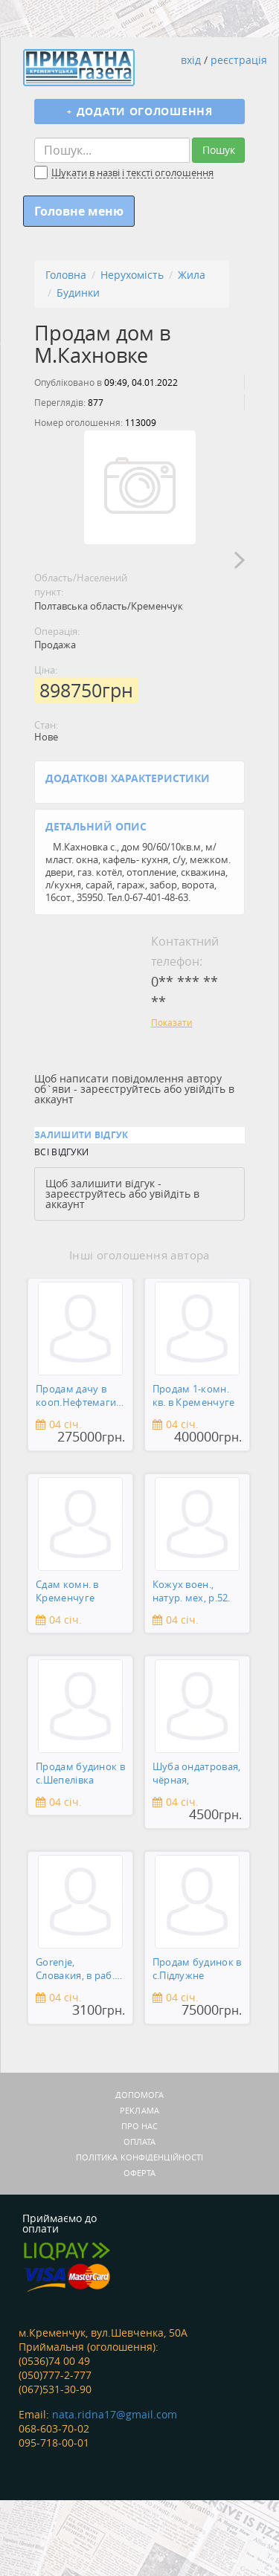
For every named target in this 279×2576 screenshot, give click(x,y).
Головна (65, 275)
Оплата (140, 2217)
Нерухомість (132, 275)
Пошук (218, 150)
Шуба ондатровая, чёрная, (197, 1849)
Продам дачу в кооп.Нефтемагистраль (78, 1472)
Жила (191, 275)
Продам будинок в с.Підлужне (197, 2045)
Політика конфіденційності (140, 2232)
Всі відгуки (61, 1227)
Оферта (140, 2248)
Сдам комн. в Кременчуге (67, 1667)
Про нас (139, 2201)
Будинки (78, 292)
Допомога (139, 2170)
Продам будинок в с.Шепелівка (80, 1849)
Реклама (139, 2186)
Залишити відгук (81, 1210)
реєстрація (239, 60)
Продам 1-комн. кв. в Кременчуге (194, 1472)
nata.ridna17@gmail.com (114, 2490)
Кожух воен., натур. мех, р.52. (192, 1667)
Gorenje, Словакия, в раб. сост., (75, 2045)
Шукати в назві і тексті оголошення (132, 173)
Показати (172, 1098)
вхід (191, 60)
